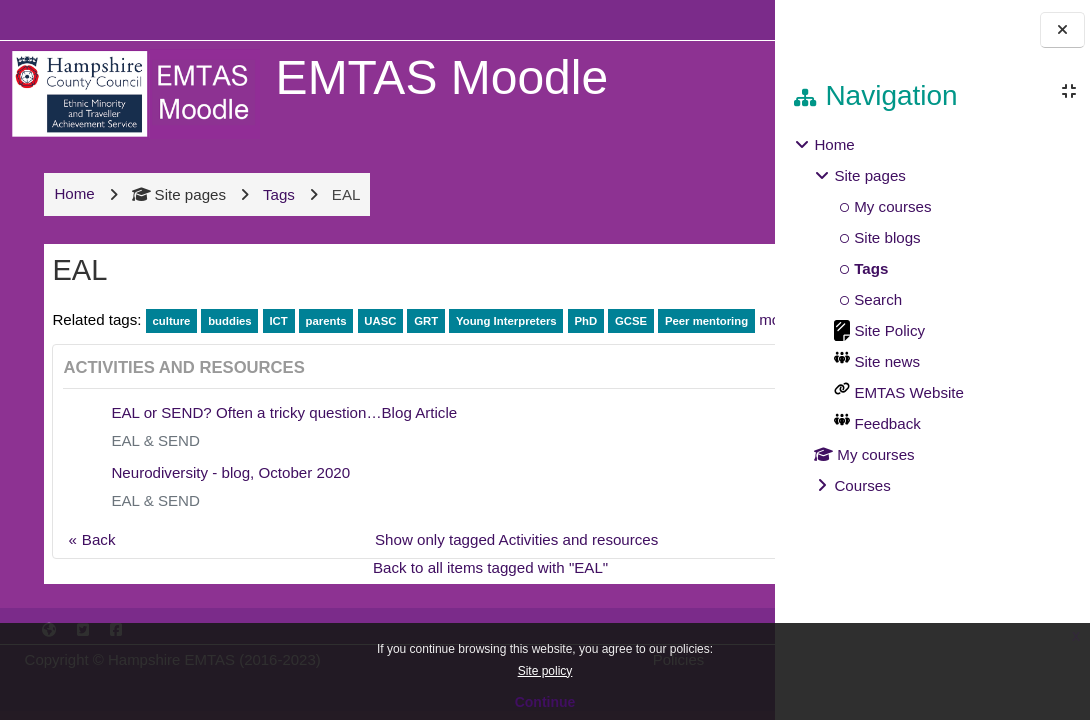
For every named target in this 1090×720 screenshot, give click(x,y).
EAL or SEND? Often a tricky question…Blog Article (283, 457)
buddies (228, 338)
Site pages (177, 211)
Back (97, 584)
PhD (584, 338)
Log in (715, 19)
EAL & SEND (154, 485)
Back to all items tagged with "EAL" (397, 612)
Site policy (545, 671)
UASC (378, 338)
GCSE (629, 338)
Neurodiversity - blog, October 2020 (229, 517)
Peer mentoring (98, 366)
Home (834, 144)
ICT (277, 338)
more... (175, 364)
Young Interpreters (504, 338)
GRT (424, 338)
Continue (545, 702)
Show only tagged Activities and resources (423, 584)
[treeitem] (932, 315)
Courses (862, 485)
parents (324, 338)
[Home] (133, 92)
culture (170, 338)
